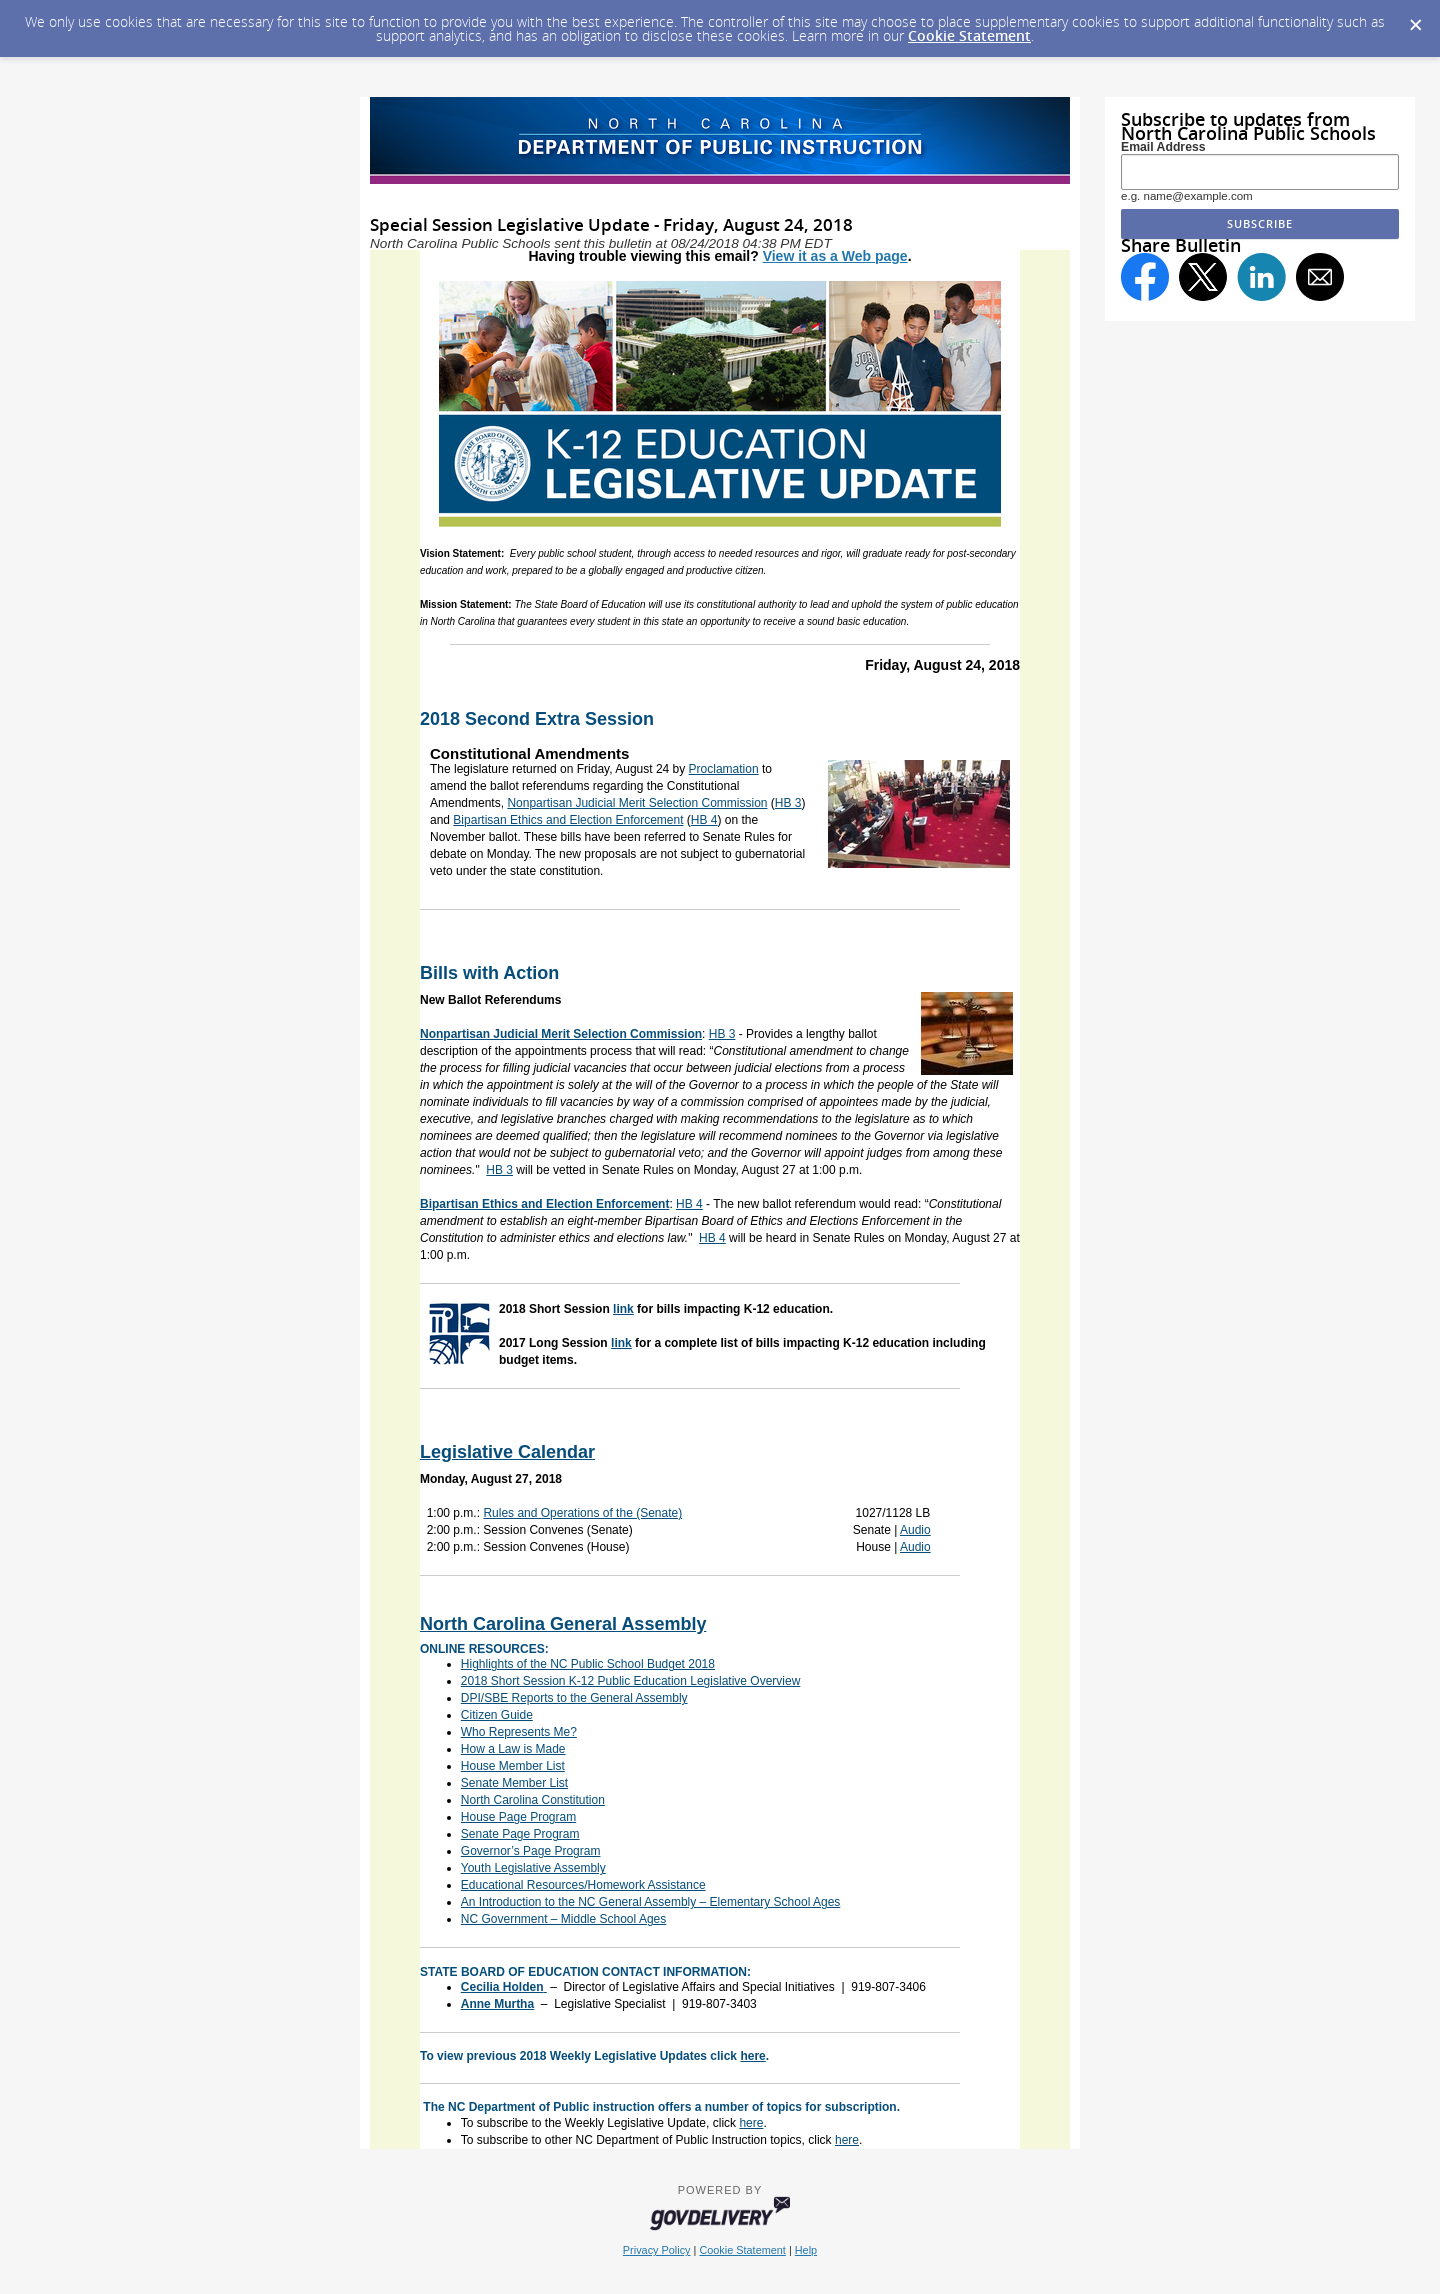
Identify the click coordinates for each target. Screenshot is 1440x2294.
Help (806, 2250)
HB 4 (704, 820)
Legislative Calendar (507, 1452)
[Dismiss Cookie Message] (1415, 19)
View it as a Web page (835, 256)
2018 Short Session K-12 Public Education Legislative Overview (631, 1681)
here (752, 2056)
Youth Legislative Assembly (533, 1868)
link (623, 1309)
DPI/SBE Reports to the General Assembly (574, 1698)
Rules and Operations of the (582, 1513)
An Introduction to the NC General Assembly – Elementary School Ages (651, 1902)
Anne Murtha (497, 2004)
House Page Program (518, 1817)
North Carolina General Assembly (563, 1624)
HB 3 (788, 803)
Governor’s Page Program (531, 1851)
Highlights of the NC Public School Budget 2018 (588, 1664)
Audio (915, 1530)
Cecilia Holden (502, 1987)
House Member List (513, 1766)
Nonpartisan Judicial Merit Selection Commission (637, 803)
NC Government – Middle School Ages (563, 1919)
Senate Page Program (520, 1834)
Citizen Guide (497, 1715)
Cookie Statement (969, 35)
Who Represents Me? (519, 1732)
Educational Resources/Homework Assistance (583, 1885)
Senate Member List (514, 1783)
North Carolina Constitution (533, 1800)
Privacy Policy (657, 2250)
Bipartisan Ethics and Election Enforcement (568, 820)
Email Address (1163, 147)
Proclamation (724, 769)
